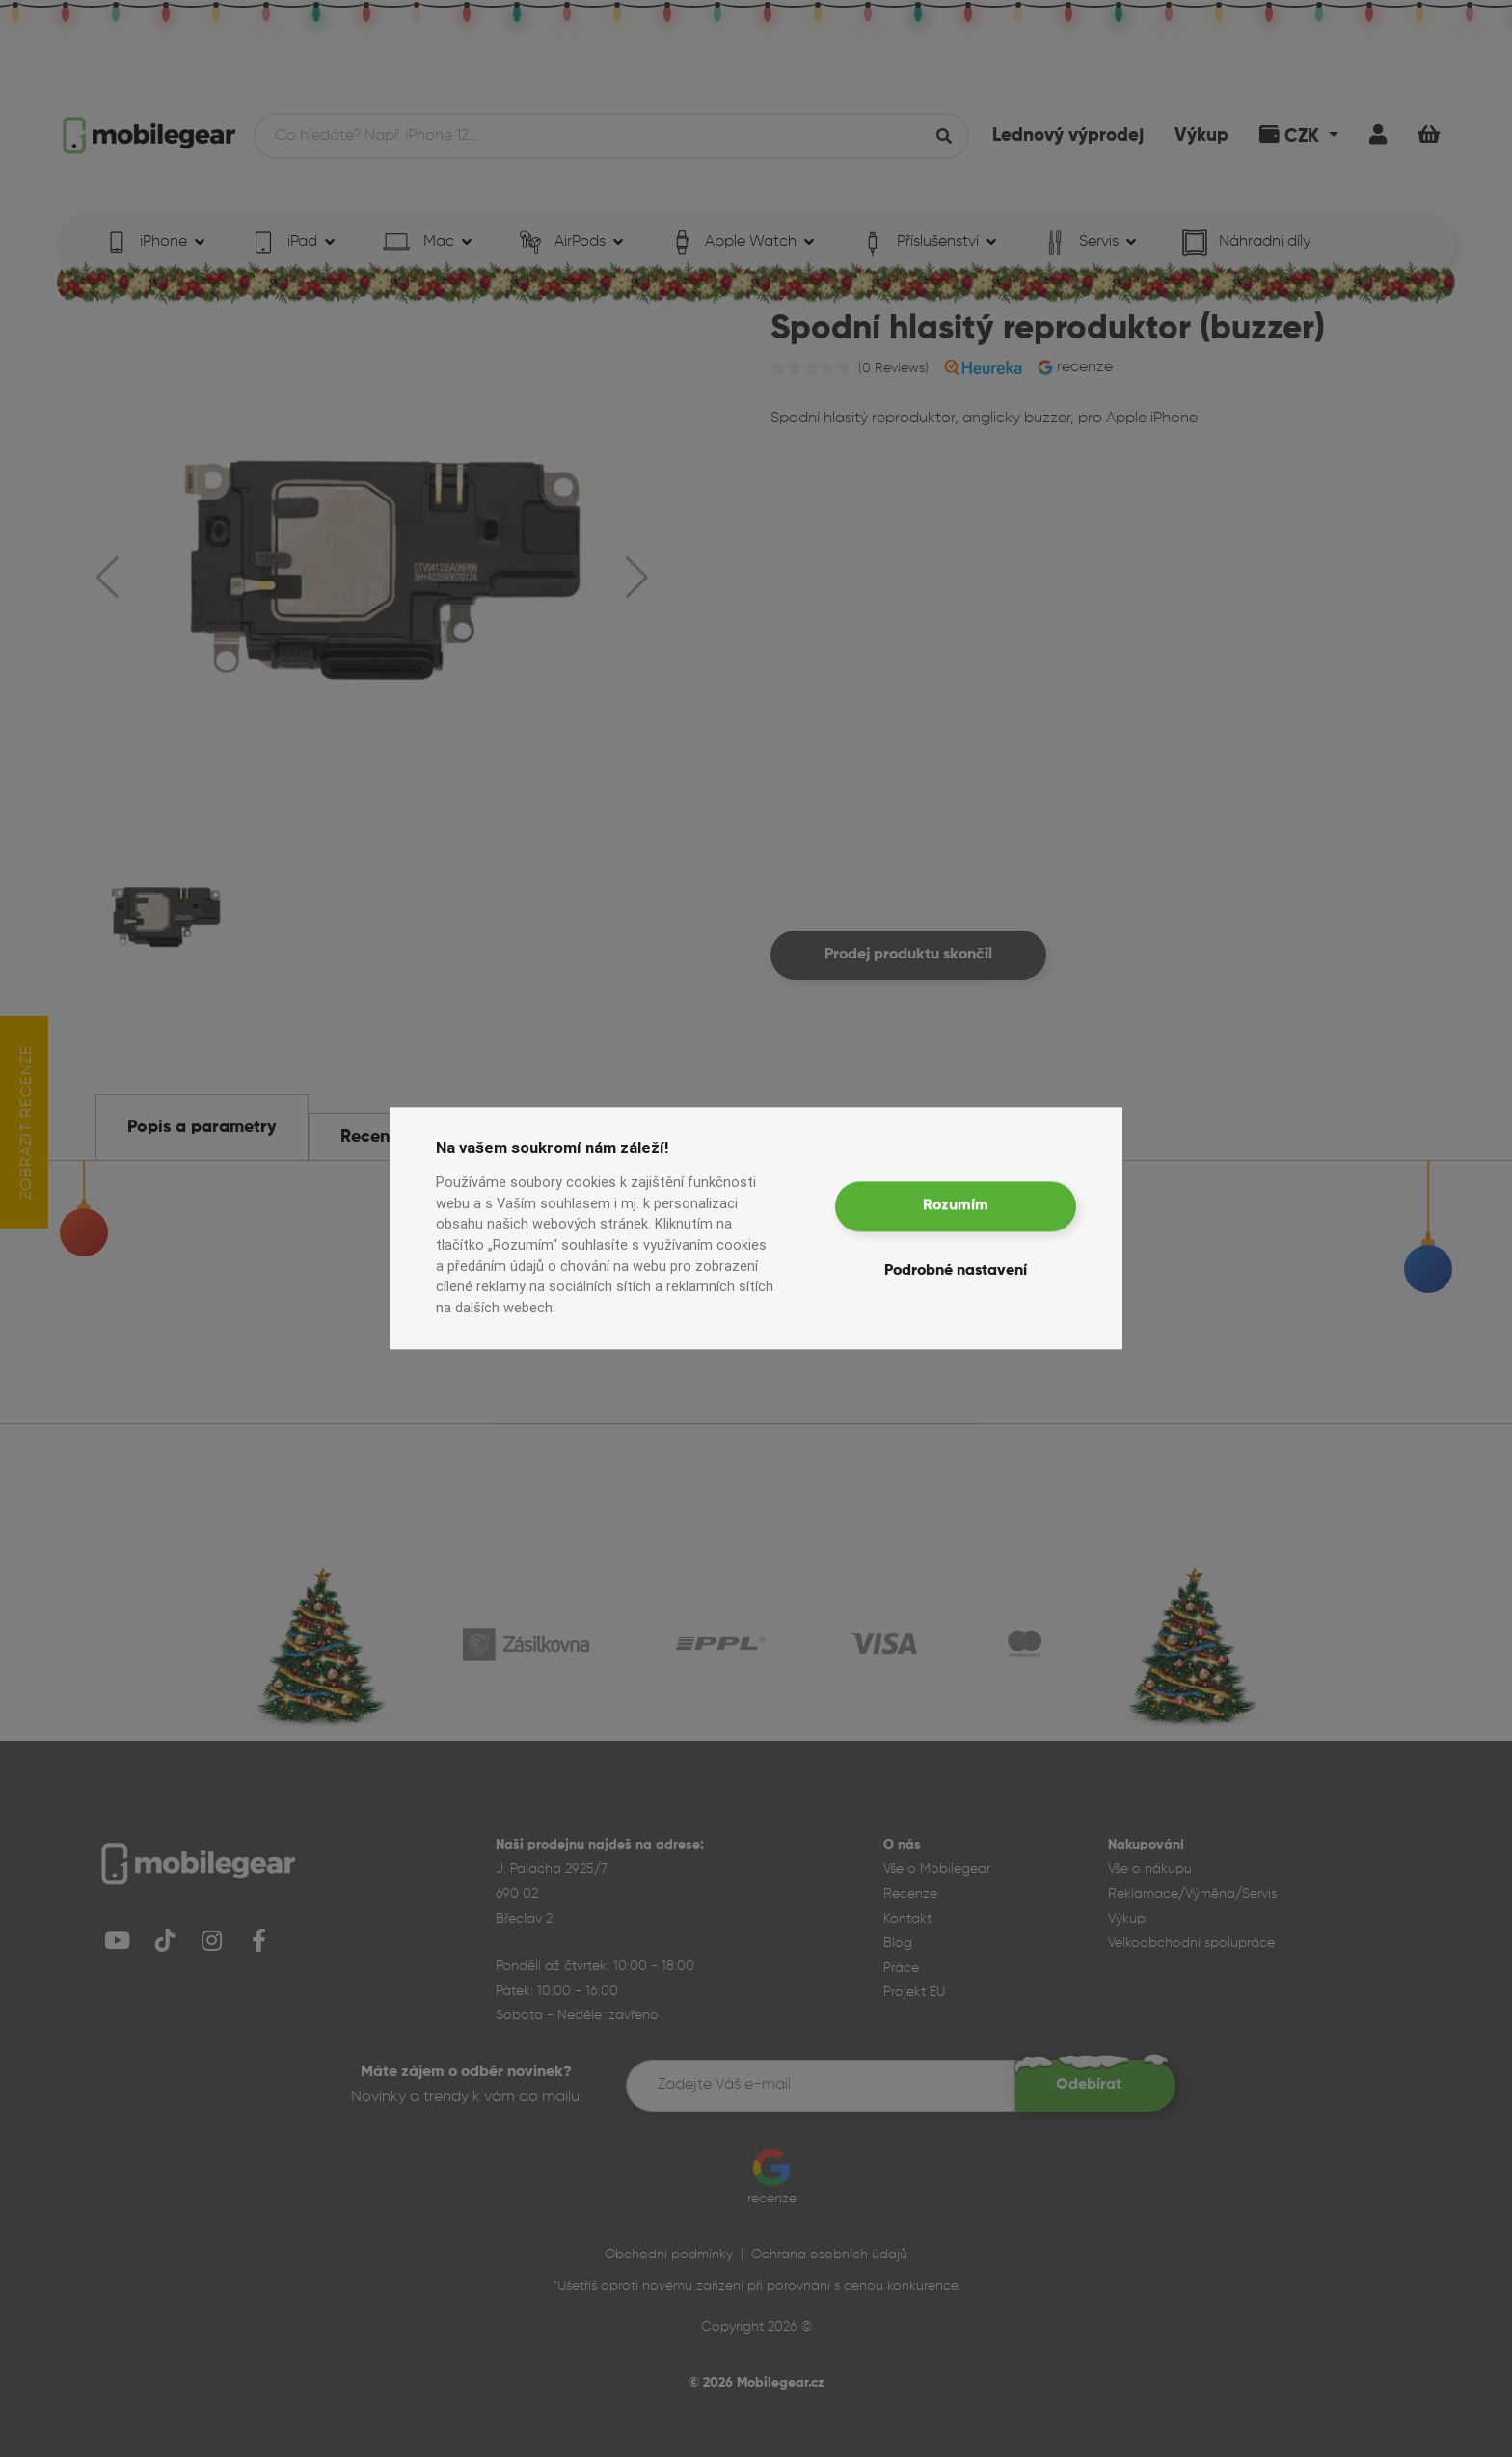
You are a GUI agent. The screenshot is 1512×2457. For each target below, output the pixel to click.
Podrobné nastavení (955, 1272)
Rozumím (955, 1206)
